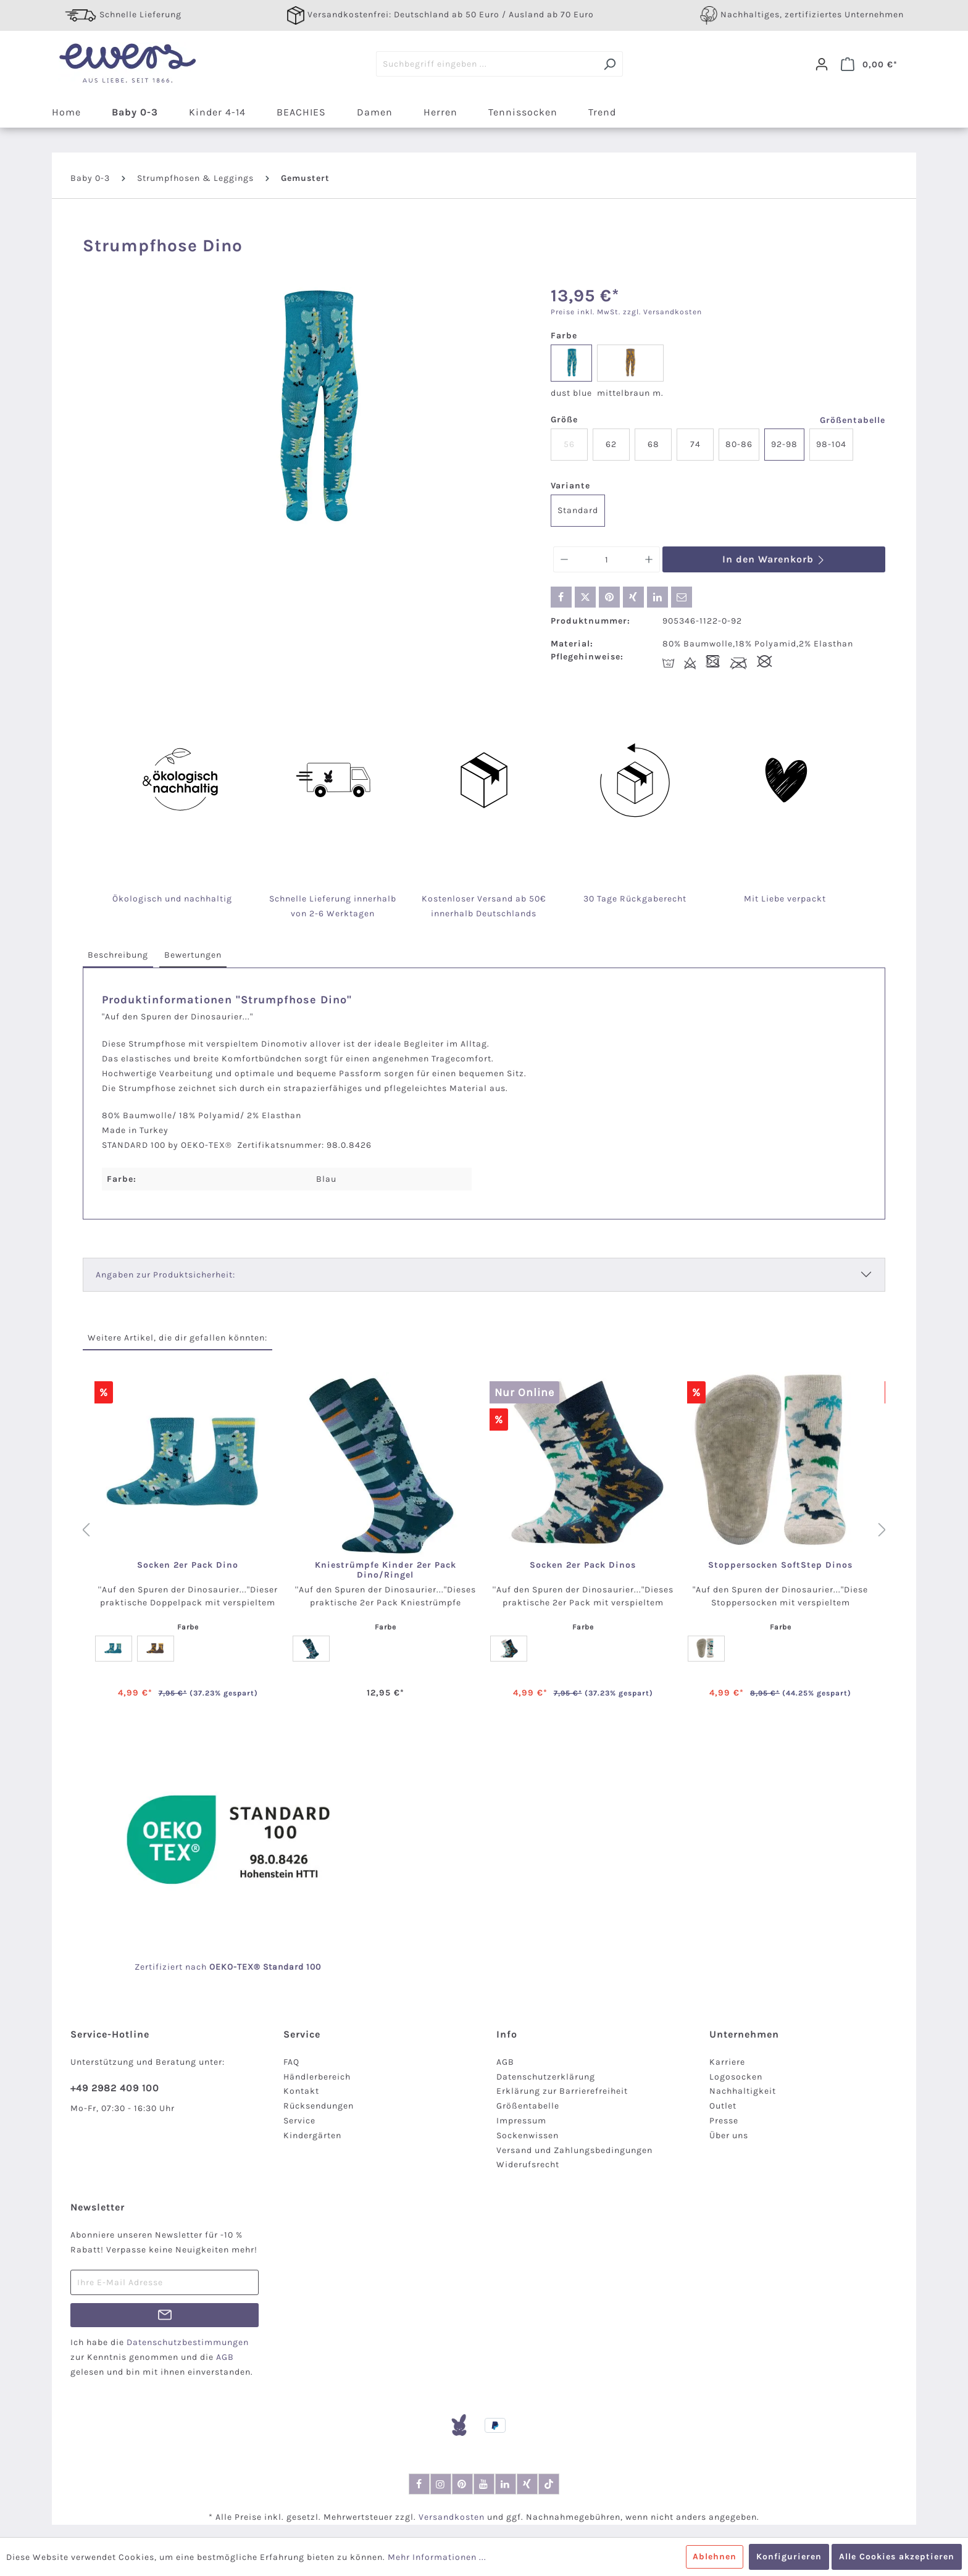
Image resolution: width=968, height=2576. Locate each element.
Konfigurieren (789, 2556)
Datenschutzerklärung (545, 2077)
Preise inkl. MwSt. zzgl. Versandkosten (626, 311)
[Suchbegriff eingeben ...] (486, 64)
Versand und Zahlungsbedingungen (574, 2150)
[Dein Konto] (822, 64)
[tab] (118, 955)
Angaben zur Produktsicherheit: (165, 1274)
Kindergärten (312, 2135)
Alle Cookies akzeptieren (896, 2556)
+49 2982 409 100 (114, 2088)
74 (695, 444)
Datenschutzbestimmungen (188, 2342)
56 (569, 444)
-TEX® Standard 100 (277, 1967)
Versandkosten (452, 2517)
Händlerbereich (317, 2077)
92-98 (784, 444)
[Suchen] (609, 64)
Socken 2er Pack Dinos (583, 1565)
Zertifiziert (160, 1967)
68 (653, 444)
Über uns (728, 2135)
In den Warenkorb (773, 559)
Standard (577, 510)
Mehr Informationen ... (437, 2557)
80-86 (739, 444)
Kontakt (301, 2091)
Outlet (722, 2106)
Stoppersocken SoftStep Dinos (780, 1565)
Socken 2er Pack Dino (187, 1565)
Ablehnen (714, 2556)
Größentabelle (852, 420)
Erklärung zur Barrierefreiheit (562, 2091)
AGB (505, 2062)
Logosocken (735, 2077)
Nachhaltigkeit (742, 2091)
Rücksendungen (318, 2106)
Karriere (727, 2062)
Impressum (521, 2120)
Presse (723, 2120)
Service (299, 2120)
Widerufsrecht (527, 2164)
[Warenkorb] (869, 64)
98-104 (831, 444)
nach (209, 1967)
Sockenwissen (527, 2135)
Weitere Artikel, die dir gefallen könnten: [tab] (177, 1337)
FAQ (291, 2062)
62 (611, 444)
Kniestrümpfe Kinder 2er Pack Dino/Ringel (385, 1570)
